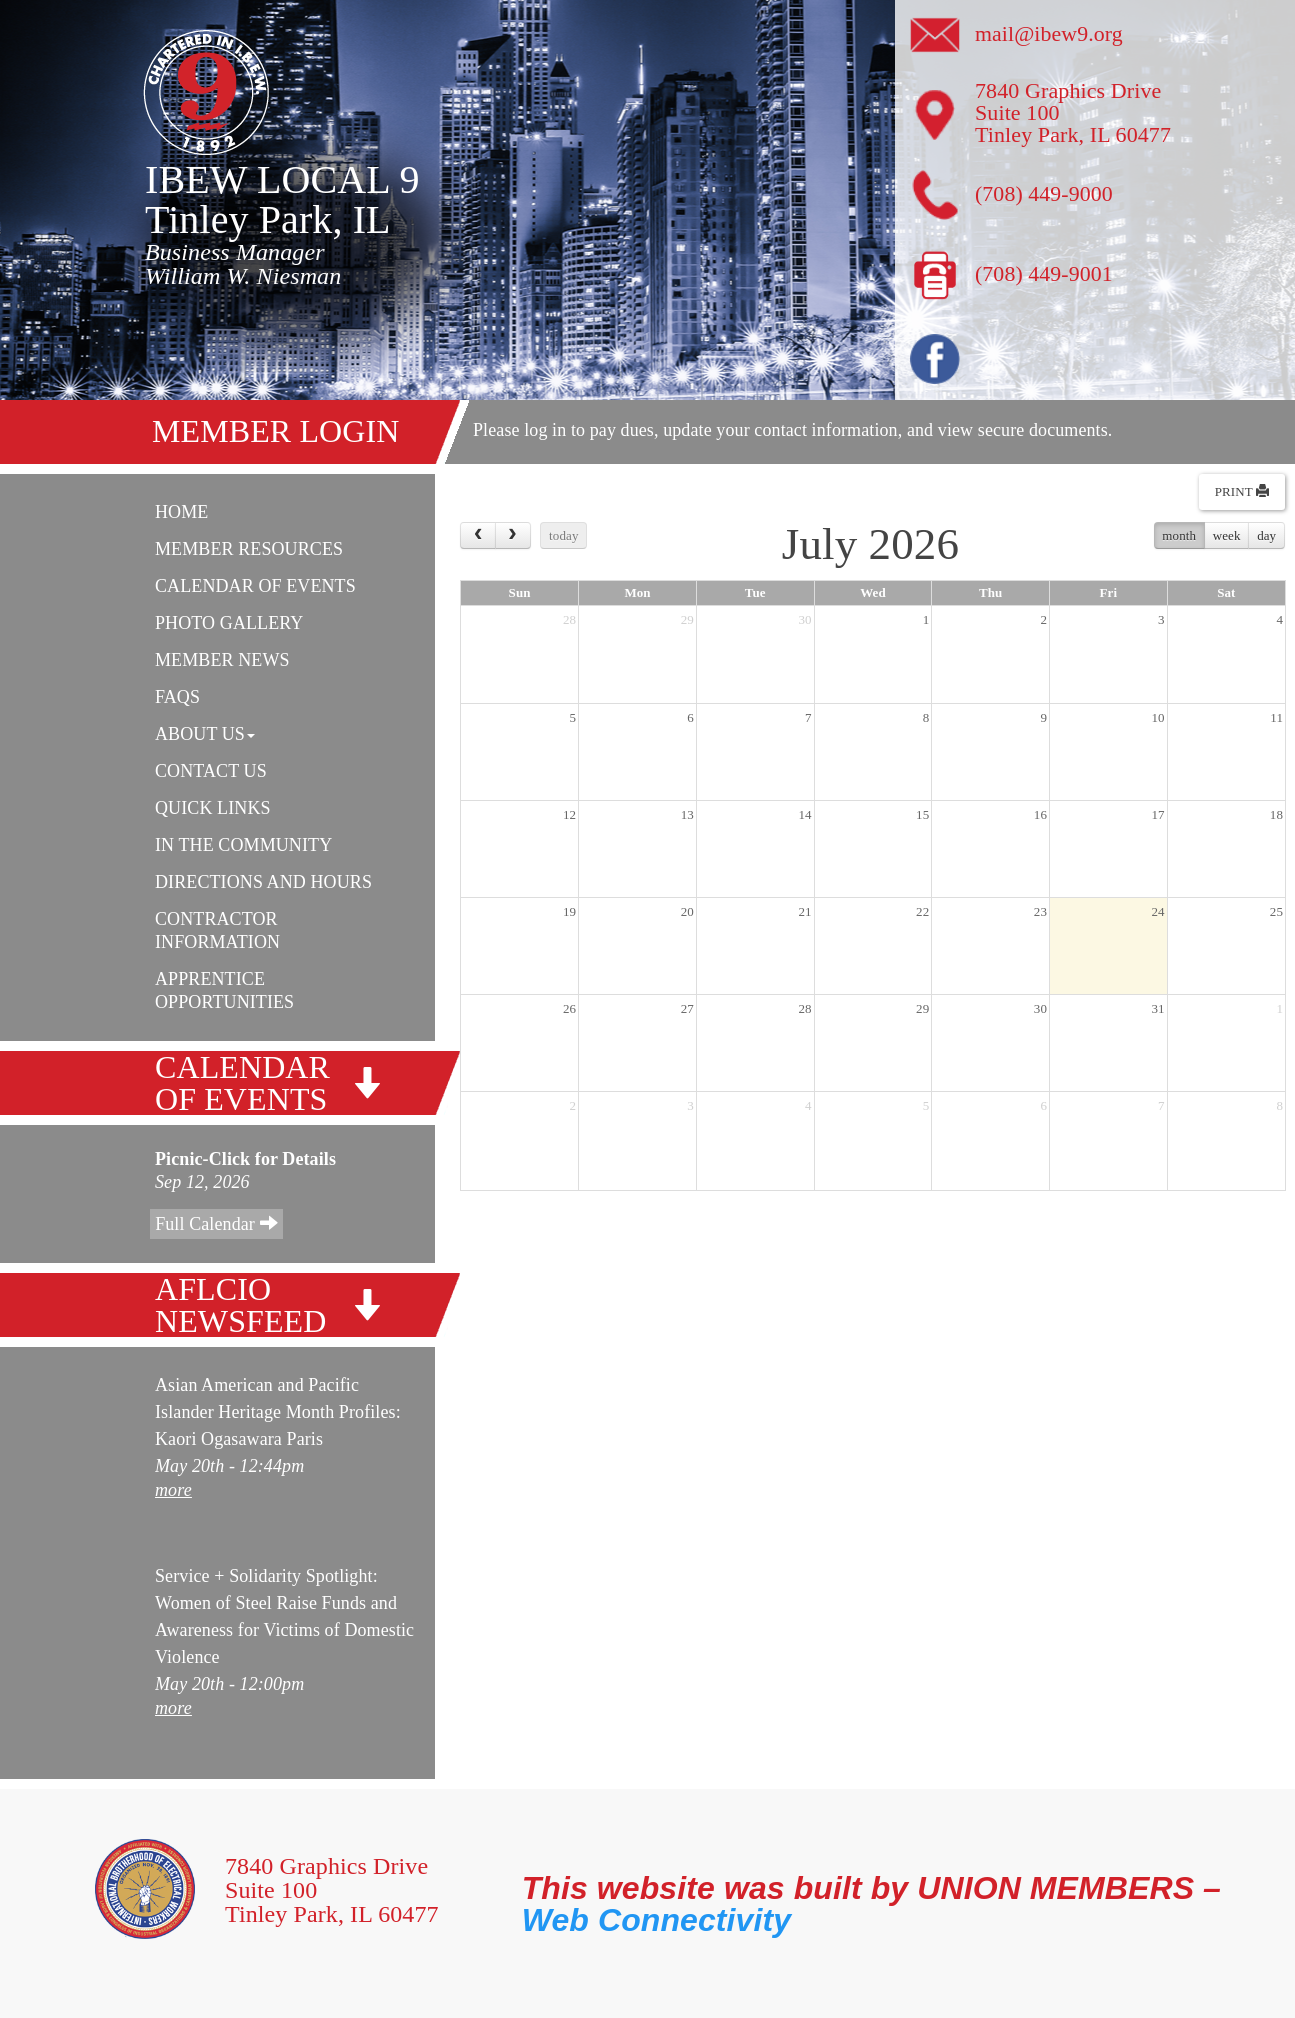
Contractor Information (217, 930)
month (1179, 535)
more (173, 1490)
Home (181, 512)
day (1266, 535)
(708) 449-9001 (1044, 273)
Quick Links (213, 808)
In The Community (243, 845)
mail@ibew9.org (1049, 33)
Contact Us (211, 771)
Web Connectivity (657, 1920)
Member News (222, 660)
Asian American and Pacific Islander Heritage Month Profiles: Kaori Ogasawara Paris (278, 1412)
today (563, 535)
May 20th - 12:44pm (229, 1466)
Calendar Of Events (255, 586)
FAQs (177, 697)
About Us (205, 734)
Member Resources (249, 549)
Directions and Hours (263, 882)
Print (1242, 491)
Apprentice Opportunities (224, 990)
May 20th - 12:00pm (229, 1684)
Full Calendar (216, 1223)
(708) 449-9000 (1044, 193)
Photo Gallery (229, 623)
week (1227, 535)
